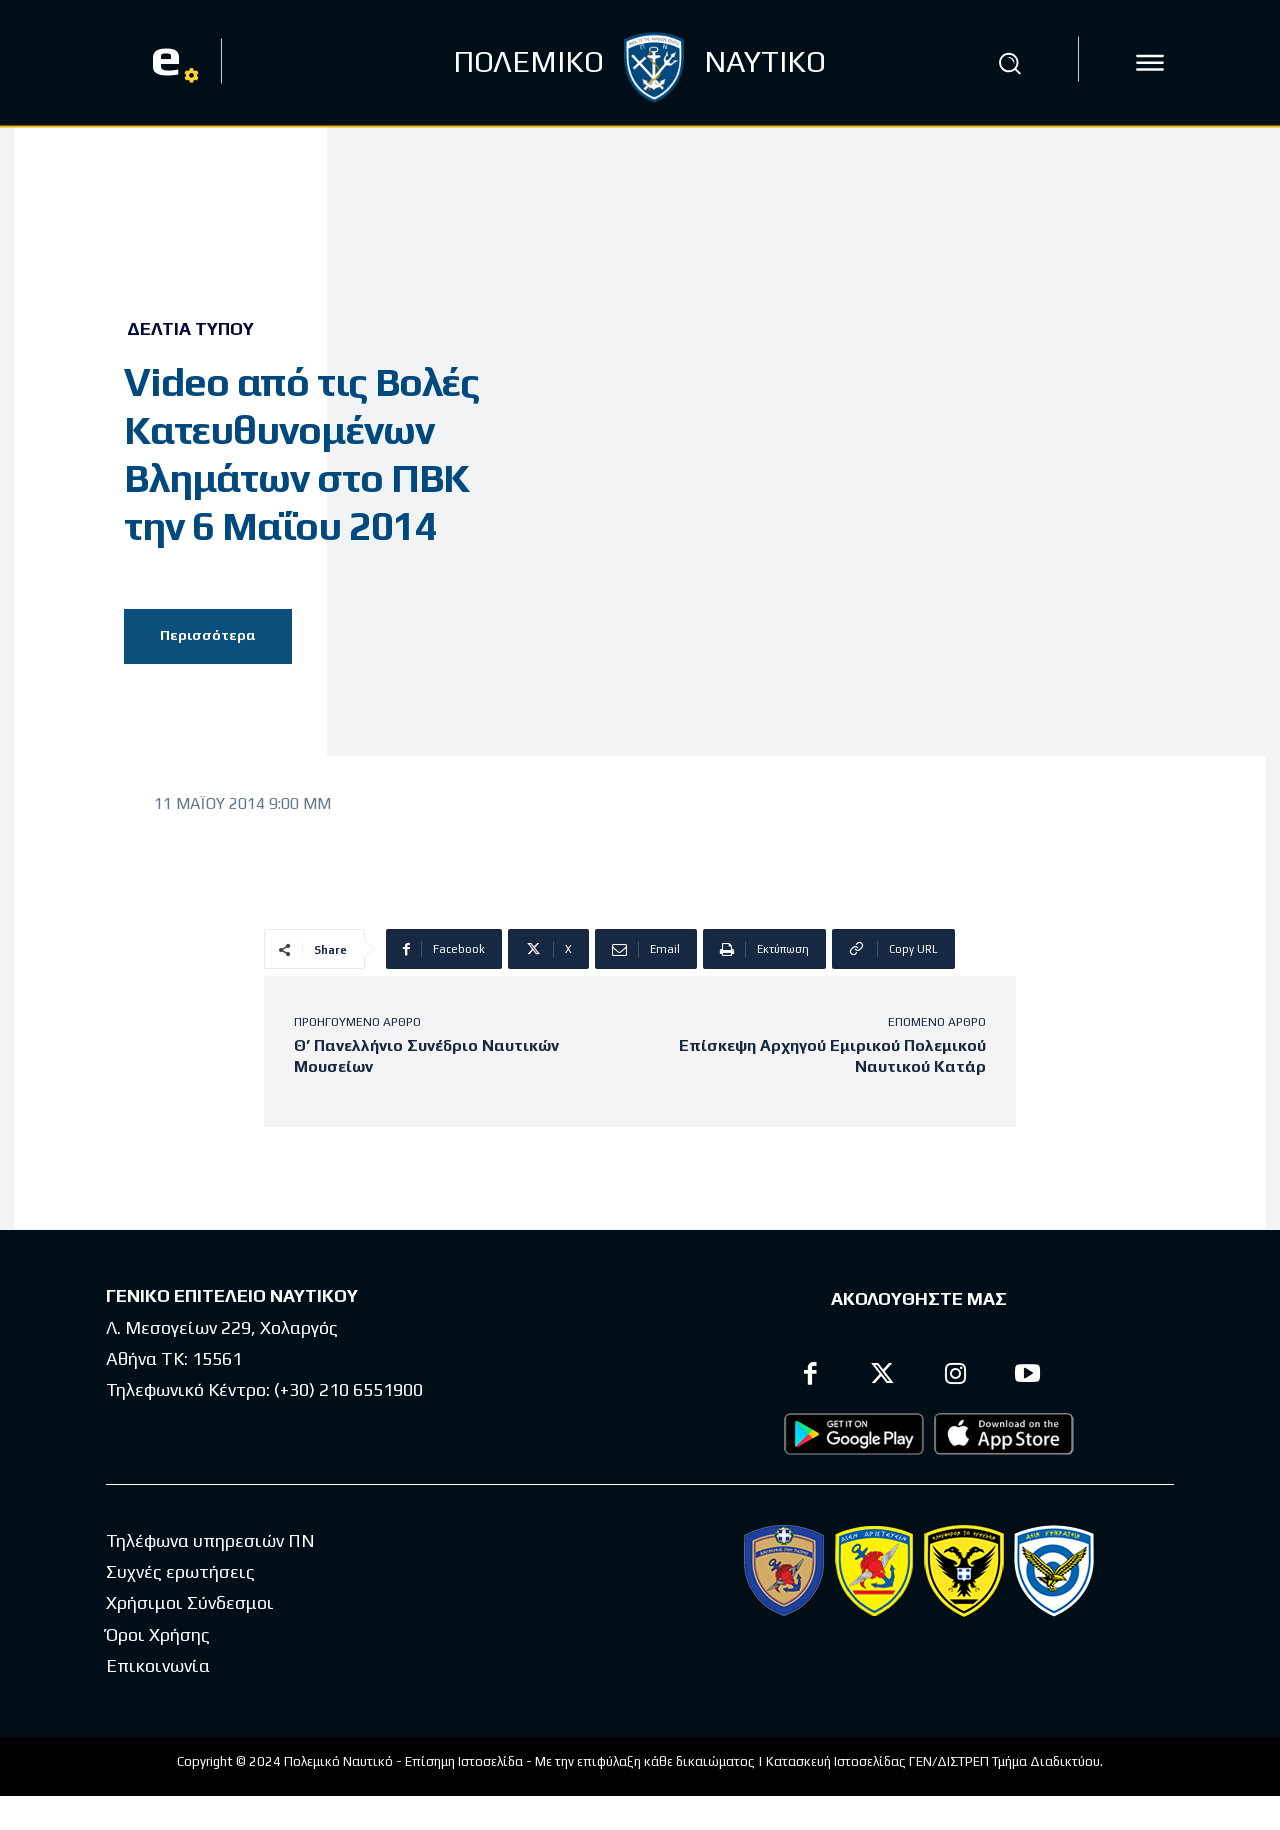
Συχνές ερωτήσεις (180, 1571)
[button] (1009, 63)
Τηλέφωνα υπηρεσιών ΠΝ (210, 1540)
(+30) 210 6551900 (348, 1389)
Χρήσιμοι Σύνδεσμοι (190, 1602)
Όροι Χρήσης (158, 1634)
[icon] (1150, 63)
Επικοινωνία (158, 1665)
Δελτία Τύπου (190, 329)
